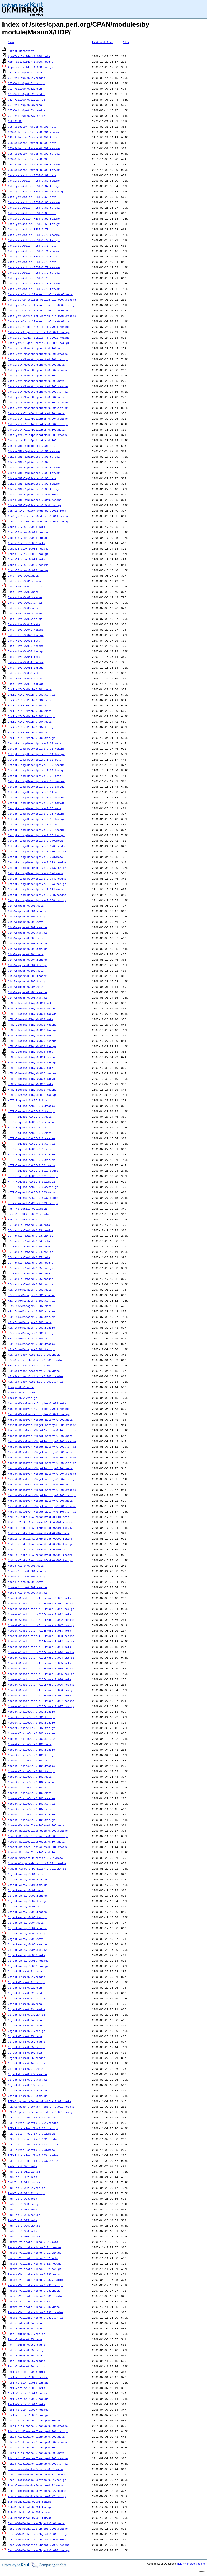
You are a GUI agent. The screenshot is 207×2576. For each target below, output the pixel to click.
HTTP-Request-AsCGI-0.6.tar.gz (31, 1111)
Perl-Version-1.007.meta (26, 2404)
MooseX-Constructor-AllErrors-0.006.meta (39, 1679)
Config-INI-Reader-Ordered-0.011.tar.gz (38, 521)
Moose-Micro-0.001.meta (26, 1565)
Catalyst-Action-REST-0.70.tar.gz (34, 240)
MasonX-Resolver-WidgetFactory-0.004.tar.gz (42, 1479)
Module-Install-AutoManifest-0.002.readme (40, 1538)
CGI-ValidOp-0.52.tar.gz (26, 99)
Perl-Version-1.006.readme (28, 2393)
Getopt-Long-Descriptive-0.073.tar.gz (37, 868)
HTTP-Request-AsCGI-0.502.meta (31, 1181)
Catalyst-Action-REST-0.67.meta (32, 175)
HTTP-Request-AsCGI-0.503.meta (31, 1192)
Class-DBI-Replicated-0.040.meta (33, 494)
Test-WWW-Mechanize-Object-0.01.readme (38, 2528)
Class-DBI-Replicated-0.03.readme (34, 483)
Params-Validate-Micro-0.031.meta (34, 2290)
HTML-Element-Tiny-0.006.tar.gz (32, 1095)
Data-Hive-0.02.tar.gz (25, 602)
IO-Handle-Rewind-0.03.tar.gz (30, 1235)
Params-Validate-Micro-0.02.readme (34, 2263)
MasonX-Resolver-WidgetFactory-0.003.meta (40, 1452)
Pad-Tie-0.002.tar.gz (24, 2182)
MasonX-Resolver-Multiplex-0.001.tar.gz (38, 1414)
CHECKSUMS (15, 121)
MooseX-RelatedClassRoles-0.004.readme (38, 1847)
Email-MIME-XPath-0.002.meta (30, 700)
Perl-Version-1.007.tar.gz (28, 2415)
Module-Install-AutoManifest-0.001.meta (38, 1517)
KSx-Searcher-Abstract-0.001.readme (35, 1360)
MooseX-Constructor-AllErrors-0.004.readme (41, 1652)
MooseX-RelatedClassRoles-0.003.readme (38, 1831)
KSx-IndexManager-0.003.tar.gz (31, 1333)
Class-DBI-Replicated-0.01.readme (34, 451)
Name (11, 42)
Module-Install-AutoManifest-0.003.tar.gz (40, 1560)
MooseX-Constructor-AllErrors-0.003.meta (39, 1630)
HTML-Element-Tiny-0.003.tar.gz (32, 1046)
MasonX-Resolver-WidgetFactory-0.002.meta (40, 1436)
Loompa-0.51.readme (22, 1392)
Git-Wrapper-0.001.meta (26, 905)
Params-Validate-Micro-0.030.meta (34, 2274)
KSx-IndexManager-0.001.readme (31, 1295)
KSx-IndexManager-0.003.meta (30, 1322)
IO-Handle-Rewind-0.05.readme (30, 1262)
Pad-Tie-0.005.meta (22, 2220)
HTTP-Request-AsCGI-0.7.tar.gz (31, 1127)
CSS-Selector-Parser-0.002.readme (34, 148)
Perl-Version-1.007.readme (28, 2409)
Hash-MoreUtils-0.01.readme (29, 1214)
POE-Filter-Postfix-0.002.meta (31, 2133)
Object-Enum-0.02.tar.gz (26, 1998)
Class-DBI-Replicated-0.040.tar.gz (34, 505)
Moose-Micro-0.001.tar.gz (27, 1576)
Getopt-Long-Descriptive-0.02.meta (34, 759)
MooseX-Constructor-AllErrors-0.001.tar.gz (41, 1609)
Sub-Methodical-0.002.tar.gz (30, 2518)
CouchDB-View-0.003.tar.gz (28, 570)
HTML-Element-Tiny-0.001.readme (32, 1008)
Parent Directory (21, 51)
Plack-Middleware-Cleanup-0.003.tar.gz (38, 2464)
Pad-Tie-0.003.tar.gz (24, 2204)
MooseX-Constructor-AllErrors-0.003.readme (41, 1636)
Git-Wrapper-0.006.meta (26, 987)
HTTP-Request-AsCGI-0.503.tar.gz (33, 1203)
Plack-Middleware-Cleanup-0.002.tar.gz (38, 2447)
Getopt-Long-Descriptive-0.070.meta (35, 841)
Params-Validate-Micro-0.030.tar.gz (35, 2285)
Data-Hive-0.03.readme (25, 613)
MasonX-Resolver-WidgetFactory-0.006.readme (42, 1506)
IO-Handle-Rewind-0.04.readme (30, 1246)
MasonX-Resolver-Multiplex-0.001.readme (38, 1409)
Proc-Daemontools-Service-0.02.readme (37, 2491)
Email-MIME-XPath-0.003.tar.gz (31, 716)
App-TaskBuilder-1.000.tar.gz (30, 67)
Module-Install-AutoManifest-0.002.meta (38, 1533)
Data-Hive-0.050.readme (26, 646)
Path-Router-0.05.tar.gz (26, 2350)
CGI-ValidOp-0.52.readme (26, 94)
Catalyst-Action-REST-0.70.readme (34, 235)
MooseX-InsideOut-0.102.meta (30, 1776)
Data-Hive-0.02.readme (25, 597)
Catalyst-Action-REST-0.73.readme (34, 283)
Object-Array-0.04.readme (27, 1928)
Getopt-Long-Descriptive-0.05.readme (36, 813)
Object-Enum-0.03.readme (26, 2009)
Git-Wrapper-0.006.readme (27, 992)
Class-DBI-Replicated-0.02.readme (34, 467)
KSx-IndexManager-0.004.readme (31, 1344)
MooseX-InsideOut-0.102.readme (31, 1782)
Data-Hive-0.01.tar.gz (25, 586)
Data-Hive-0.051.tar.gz (26, 667)
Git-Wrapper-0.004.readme (27, 960)
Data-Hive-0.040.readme (26, 630)
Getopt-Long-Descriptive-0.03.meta (34, 776)
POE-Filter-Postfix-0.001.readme (33, 2123)
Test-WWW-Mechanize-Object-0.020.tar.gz (38, 2550)
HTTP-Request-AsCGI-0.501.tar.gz (33, 1176)
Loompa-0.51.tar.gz (22, 1398)
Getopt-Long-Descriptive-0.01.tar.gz (36, 754)
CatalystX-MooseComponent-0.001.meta (36, 348)
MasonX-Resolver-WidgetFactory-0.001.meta (40, 1419)
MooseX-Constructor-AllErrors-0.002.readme (41, 1620)
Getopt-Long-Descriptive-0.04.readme (36, 797)
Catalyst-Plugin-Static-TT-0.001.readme (38, 327)
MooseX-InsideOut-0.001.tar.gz (31, 1717)
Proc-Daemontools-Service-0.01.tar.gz (37, 2480)
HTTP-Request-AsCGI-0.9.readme (31, 1154)
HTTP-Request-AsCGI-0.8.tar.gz (31, 1143)
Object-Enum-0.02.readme (26, 1993)
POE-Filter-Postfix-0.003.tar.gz (33, 2161)
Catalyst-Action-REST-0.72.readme (34, 267)
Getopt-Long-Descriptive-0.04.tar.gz (36, 803)
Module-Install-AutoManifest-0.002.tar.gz (40, 1544)
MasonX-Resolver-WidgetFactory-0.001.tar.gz (42, 1430)
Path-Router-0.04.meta (25, 2323)
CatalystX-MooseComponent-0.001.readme (38, 354)
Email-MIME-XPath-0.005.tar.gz (31, 738)
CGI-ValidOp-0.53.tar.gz (26, 116)
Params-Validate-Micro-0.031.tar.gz (35, 2301)
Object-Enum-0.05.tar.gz (26, 2047)
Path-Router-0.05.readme (26, 2344)
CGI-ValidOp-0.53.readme (26, 110)
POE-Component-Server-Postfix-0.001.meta (39, 2101)
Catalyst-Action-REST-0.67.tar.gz (34, 186)
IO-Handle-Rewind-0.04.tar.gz (30, 1252)
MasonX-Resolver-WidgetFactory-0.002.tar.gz (42, 1446)
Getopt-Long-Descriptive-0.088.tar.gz (37, 900)
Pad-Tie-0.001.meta (22, 2166)
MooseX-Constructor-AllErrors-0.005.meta (39, 1663)
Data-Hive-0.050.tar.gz (26, 651)
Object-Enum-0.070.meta (26, 2069)
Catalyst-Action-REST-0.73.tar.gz (34, 289)
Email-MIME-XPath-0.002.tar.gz (31, 705)
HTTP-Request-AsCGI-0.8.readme (31, 1138)
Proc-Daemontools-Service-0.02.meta (35, 2485)
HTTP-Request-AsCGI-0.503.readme (33, 1198)
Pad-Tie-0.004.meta (22, 2209)
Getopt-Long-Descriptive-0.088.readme (37, 895)
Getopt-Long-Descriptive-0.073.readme (37, 862)
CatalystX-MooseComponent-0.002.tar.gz (38, 375)
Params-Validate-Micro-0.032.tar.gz (35, 2317)
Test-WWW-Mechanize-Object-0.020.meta (37, 2539)
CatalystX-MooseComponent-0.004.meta (36, 397)
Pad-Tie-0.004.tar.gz (24, 2215)
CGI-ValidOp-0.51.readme (26, 78)
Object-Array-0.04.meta (26, 1923)
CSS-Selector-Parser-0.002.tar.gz (34, 153)
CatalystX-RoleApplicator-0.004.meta (36, 413)
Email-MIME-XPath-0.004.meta (30, 721)
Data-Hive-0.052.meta (24, 673)
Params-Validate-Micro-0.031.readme (35, 2296)
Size (126, 42)
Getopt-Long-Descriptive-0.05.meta (34, 808)
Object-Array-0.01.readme (27, 1879)
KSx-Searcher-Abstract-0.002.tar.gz (35, 1382)
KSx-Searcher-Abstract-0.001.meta (34, 1354)
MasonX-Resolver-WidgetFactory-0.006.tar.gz (42, 1511)
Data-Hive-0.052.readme (26, 678)
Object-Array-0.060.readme (28, 1960)
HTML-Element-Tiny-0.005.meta (30, 1068)
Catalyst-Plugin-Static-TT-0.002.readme (38, 337)
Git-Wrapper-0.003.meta (26, 938)
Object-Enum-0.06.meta (25, 2052)
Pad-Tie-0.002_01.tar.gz (26, 2188)
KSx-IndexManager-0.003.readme (31, 1327)
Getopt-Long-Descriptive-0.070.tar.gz (37, 851)
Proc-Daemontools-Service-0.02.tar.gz (37, 2496)
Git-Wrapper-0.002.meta (26, 922)
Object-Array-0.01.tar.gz (27, 1885)
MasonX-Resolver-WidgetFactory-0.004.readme (42, 1473)
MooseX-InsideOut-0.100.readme (31, 1749)
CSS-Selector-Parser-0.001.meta (32, 126)
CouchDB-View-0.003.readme (28, 565)
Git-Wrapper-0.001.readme (27, 911)
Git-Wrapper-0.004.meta (26, 954)
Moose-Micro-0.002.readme (27, 1587)
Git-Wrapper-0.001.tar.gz (27, 916)
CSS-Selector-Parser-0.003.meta (32, 159)
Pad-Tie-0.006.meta (22, 2231)
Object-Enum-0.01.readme (26, 1977)
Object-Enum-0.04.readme (26, 2025)
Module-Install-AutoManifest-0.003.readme (40, 1555)
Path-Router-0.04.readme (26, 2328)
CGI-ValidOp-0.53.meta (25, 105)
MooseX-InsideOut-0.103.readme (31, 1798)
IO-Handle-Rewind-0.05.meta (29, 1257)
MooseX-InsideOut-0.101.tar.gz (31, 1771)
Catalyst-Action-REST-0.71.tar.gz (34, 256)
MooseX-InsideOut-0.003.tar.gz (31, 1739)
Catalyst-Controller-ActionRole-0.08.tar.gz (42, 321)
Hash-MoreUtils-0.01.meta (27, 1208)
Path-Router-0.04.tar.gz (26, 2334)
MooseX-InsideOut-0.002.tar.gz (31, 1728)
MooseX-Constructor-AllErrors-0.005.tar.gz (41, 1674)
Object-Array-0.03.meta (26, 1906)
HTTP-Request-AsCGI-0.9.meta (30, 1149)
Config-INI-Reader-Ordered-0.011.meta (37, 510)
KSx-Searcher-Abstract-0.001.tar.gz (35, 1365)
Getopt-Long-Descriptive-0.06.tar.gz (36, 835)
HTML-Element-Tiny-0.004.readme (32, 1057)
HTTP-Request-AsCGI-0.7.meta (30, 1116)
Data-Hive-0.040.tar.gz (26, 635)
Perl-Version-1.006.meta (26, 2388)
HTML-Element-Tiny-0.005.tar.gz (32, 1079)
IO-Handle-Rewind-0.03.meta (29, 1225)
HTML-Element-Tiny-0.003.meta (30, 1035)
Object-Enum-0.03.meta (25, 2004)
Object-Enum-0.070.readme (27, 2074)
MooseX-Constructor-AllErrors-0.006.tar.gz (41, 1690)
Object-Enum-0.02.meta (25, 1987)
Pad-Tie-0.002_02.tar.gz (26, 2193)
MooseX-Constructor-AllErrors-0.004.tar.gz (41, 1657)
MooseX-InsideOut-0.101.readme (31, 1766)
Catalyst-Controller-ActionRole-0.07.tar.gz (42, 305)
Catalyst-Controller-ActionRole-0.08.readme (42, 316)
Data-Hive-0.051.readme (26, 662)
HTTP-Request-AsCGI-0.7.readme (31, 1122)
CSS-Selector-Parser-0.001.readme (34, 132)
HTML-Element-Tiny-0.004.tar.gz (32, 1062)
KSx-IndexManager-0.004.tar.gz (31, 1349)
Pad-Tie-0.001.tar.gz (24, 2171)
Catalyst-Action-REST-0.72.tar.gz (34, 272)
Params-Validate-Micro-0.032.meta (34, 2307)
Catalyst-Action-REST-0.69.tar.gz (34, 224)
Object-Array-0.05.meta (26, 1939)
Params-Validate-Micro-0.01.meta (33, 2242)
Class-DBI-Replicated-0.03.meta (32, 478)
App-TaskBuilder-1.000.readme (30, 61)
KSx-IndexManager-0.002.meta (30, 1306)
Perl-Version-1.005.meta (26, 2372)
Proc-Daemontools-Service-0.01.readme (37, 2474)
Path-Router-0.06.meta (25, 2355)
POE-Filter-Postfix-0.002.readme (33, 2139)
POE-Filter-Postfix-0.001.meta (31, 2117)
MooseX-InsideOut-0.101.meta (30, 1760)
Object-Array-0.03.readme (27, 1912)
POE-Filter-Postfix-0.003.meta (31, 2150)
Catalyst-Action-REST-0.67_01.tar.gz (36, 191)
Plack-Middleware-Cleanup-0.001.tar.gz (38, 2431)
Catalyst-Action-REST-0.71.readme (34, 251)
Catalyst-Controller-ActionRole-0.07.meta (40, 294)
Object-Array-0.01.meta (26, 1874)
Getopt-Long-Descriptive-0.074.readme (37, 878)
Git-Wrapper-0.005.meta (26, 970)
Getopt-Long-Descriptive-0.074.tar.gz (37, 884)
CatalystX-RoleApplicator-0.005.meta (36, 429)
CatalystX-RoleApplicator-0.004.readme (38, 419)
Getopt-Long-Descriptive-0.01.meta (34, 743)
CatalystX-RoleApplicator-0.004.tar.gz (38, 424)
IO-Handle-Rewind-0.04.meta (29, 1241)
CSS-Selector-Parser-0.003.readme (34, 164)
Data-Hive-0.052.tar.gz (26, 684)
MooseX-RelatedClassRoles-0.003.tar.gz (38, 1836)
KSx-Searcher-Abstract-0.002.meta (34, 1371)
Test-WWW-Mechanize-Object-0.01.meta (36, 2523)
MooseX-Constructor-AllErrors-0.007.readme (41, 1701)
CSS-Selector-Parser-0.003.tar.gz (34, 170)
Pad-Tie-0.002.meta (22, 2177)
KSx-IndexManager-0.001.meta (30, 1290)
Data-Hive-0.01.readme (25, 581)
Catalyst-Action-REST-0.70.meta (32, 229)
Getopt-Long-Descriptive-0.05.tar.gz (36, 819)
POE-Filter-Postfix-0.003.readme (33, 2155)
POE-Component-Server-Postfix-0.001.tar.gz (41, 2112)
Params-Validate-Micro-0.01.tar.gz (34, 2253)
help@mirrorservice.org (191, 2563)
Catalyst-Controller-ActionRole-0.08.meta (40, 310)
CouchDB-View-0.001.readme (28, 532)
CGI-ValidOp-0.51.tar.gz (26, 83)
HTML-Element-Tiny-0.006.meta (30, 1084)
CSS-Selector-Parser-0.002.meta (32, 143)
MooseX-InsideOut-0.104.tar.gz (31, 1820)
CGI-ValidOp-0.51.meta (25, 72)
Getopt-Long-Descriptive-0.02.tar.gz (36, 770)
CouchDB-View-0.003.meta (26, 559)
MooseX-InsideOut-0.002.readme (31, 1722)
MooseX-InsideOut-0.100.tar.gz (31, 1755)
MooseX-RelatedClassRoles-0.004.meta (36, 1841)
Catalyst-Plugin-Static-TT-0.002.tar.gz (38, 343)
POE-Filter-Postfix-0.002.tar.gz (33, 2144)
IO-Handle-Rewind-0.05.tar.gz (30, 1268)
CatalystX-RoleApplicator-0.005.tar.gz (38, 440)
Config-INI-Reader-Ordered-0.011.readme (38, 516)
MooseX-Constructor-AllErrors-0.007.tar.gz (41, 1706)
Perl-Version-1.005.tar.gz (28, 2382)
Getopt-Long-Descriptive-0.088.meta (35, 889)
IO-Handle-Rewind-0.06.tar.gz (30, 1284)
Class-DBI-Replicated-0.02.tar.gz (34, 473)
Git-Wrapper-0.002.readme (27, 927)
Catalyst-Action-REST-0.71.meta (32, 245)
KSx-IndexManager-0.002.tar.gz (31, 1317)
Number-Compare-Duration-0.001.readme (37, 1863)
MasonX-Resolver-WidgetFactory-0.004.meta (40, 1468)
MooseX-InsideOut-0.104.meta (30, 1809)
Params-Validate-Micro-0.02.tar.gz (34, 2269)
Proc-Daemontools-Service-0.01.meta (35, 2469)
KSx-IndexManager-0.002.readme (31, 1311)
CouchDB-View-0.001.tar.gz (28, 538)
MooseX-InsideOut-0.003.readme (31, 1733)
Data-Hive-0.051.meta (24, 657)
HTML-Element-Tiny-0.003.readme (32, 1041)
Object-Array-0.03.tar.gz (27, 1917)
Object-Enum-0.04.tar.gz (26, 2031)
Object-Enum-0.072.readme (27, 2090)
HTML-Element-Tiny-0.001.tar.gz (32, 1014)
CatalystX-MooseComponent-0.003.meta (36, 381)
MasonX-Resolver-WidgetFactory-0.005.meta (40, 1484)
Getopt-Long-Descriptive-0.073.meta (35, 857)
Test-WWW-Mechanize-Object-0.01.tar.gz (38, 2534)
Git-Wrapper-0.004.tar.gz (27, 965)
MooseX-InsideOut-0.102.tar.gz (31, 1787)
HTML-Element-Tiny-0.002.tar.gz (32, 1030)
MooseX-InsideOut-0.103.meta (30, 1793)
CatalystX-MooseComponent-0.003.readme (38, 386)
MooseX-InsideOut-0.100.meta (30, 1744)
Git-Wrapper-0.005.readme (27, 976)
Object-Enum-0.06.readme (26, 2058)
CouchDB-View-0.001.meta (26, 527)
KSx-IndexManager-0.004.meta (30, 1338)
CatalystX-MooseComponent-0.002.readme (38, 370)
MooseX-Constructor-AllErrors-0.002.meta (39, 1614)
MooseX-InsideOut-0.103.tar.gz (31, 1803)
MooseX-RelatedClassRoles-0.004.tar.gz (38, 1852)
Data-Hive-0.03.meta (23, 608)
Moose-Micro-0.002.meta (26, 1582)
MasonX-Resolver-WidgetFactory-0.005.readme (42, 1490)
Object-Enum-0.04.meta (25, 2020)
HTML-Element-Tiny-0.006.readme (32, 1089)
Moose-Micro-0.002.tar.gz (27, 1592)
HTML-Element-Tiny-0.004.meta (30, 1051)
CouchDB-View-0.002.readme (28, 548)
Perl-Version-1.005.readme (28, 2377)
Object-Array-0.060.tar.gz (28, 1966)
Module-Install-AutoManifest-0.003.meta (38, 1549)
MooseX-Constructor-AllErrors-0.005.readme (41, 1668)
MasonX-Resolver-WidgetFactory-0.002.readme (42, 1441)
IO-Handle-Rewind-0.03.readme (30, 1230)
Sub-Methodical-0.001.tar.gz (30, 2507)
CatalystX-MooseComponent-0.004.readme (38, 402)
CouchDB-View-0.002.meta (26, 543)
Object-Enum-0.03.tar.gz (26, 2014)
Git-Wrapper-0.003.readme (27, 943)
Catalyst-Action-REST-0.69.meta (32, 213)
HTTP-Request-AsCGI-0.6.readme (31, 1106)
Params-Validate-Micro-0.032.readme (35, 2312)
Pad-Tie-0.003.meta (22, 2198)
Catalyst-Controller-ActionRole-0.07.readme (42, 300)
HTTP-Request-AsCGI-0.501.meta (31, 1165)
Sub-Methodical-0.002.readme (30, 2512)
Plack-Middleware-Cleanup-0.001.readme (38, 2426)
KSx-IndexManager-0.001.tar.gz (31, 1300)
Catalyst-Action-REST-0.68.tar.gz (34, 208)
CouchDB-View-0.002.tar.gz (28, 554)
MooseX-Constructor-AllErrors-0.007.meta (39, 1695)
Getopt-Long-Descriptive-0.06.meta (34, 824)
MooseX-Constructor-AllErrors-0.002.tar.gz (41, 1625)
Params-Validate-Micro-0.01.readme (34, 2247)
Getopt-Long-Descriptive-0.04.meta (34, 792)
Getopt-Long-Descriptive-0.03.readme (36, 781)
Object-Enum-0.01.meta (25, 1971)
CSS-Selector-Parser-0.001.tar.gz (34, 137)
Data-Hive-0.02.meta (23, 592)
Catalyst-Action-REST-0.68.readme (34, 202)
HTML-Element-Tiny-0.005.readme (32, 1073)
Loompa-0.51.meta (21, 1387)
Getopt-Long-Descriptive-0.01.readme (36, 749)
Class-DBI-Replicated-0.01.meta (32, 446)
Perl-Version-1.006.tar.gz (28, 2399)
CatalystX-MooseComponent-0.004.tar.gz (38, 408)
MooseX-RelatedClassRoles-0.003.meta (36, 1825)
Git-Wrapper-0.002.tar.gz (27, 932)
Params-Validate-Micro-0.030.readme (35, 2280)
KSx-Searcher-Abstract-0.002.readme (35, 1376)
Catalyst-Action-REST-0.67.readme (34, 180)
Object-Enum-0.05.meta (25, 2036)
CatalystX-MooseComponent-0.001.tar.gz (38, 359)
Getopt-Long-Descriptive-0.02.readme (36, 765)
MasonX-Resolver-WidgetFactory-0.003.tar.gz (42, 1463)
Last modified (102, 42)
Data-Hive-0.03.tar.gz (25, 619)
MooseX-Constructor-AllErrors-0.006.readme (41, 1684)
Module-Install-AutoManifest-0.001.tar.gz (40, 1528)
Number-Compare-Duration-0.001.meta (35, 1858)
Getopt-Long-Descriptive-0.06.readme (36, 830)
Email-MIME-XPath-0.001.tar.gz (31, 694)
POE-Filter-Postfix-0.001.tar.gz (33, 2128)
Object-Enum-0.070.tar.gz (27, 2079)
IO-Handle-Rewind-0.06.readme (30, 1279)
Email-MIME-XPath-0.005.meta (30, 732)
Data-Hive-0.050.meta (24, 640)
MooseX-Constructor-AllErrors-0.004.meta (39, 1647)
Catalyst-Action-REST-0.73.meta (32, 278)
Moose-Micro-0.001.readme (27, 1571)
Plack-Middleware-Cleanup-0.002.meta (36, 2436)
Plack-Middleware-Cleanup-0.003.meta (36, 2453)
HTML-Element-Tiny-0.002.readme (32, 1024)
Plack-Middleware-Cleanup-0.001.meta (36, 2420)
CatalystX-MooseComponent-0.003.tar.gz (38, 391)
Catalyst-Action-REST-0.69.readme (34, 218)
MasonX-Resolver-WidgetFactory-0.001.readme (42, 1425)
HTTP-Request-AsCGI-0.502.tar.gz (33, 1187)
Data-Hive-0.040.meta (24, 624)
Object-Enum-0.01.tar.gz (26, 1982)
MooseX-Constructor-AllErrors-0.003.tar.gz (41, 1641)
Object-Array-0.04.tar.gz (27, 1933)
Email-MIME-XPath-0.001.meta (30, 689)
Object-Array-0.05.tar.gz (27, 1950)
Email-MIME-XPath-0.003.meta (30, 711)
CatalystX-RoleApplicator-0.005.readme (38, 435)
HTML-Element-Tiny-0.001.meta (30, 1003)
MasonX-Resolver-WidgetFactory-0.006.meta (40, 1501)
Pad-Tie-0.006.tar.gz (24, 2236)
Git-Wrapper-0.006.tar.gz (27, 997)
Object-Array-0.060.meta (26, 1955)
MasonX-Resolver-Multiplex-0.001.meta (37, 1403)
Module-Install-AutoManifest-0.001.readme (40, 1522)
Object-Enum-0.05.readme (26, 2042)
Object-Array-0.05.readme (27, 1944)
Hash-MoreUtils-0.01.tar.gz (29, 1219)
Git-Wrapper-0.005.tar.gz (27, 981)
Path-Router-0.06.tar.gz (26, 2366)
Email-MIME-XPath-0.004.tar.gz (31, 727)
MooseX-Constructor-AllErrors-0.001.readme (41, 1603)
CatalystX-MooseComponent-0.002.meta (36, 364)
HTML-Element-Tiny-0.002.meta (30, 1019)
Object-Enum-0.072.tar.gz (27, 2096)
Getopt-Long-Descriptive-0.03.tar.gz (36, 786)
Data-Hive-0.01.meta (23, 575)
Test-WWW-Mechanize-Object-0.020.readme (38, 2545)
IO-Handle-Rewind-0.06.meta (29, 1273)
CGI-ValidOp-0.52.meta (25, 89)
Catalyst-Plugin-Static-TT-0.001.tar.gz (38, 332)
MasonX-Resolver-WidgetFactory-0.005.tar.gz (42, 1495)
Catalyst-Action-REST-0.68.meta (32, 197)
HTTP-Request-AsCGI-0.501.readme (33, 1171)
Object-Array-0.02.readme (27, 1895)
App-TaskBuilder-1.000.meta (29, 56)
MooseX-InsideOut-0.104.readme (31, 1814)
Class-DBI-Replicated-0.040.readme (34, 500)
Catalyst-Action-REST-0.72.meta (32, 262)
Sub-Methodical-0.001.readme (30, 2501)
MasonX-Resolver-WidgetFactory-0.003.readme (42, 1457)
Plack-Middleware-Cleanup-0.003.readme (38, 2458)
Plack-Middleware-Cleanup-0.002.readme (38, 2442)
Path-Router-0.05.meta (25, 2339)
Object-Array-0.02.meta (26, 1890)
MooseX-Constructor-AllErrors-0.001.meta (39, 1598)
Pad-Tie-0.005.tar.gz (24, 2225)
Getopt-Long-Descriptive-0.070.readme (37, 846)
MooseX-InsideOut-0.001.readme (31, 1712)
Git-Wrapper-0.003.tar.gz (27, 949)
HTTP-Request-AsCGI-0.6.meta (30, 1100)
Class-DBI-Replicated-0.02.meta (32, 462)
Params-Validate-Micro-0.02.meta (33, 2258)
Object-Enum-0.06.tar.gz (26, 2063)
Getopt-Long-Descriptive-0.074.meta (35, 873)
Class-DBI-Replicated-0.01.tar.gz (34, 456)
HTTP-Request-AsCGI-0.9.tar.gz (31, 1160)
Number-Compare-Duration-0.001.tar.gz (37, 1868)
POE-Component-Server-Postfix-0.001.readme (41, 2106)
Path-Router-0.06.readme (26, 2361)
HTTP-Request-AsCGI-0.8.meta (30, 1133)
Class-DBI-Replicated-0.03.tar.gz (34, 489)
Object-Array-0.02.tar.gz (27, 1901)
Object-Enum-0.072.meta (26, 2085)
